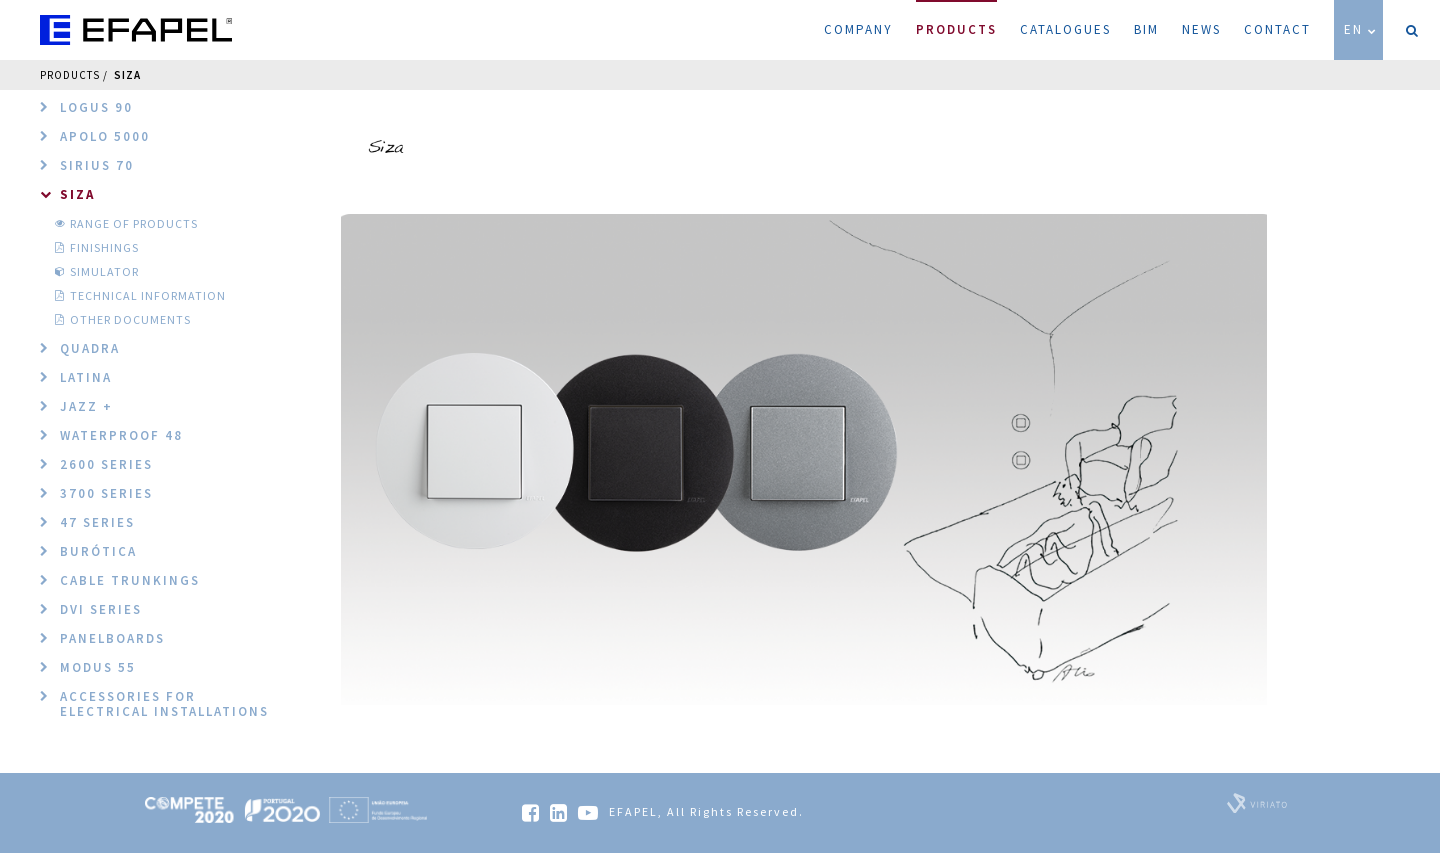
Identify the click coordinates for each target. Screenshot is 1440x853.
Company (858, 29)
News (1201, 29)
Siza (127, 75)
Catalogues (1065, 29)
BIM (1146, 29)
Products (956, 19)
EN (1361, 29)
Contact (1277, 29)
